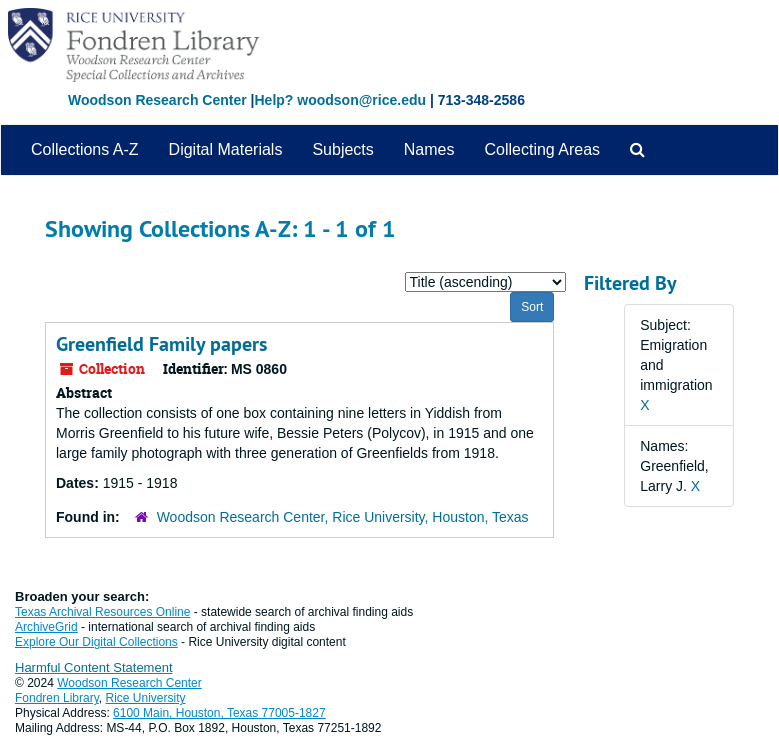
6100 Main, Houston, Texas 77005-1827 (219, 713)
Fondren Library (57, 698)
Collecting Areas (542, 149)
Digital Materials (226, 149)
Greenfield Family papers (161, 344)
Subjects (342, 149)
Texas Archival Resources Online (102, 612)
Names (429, 149)
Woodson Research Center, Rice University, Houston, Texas (343, 517)
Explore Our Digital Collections (96, 642)
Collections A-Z (85, 149)
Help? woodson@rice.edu (340, 100)
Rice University (146, 698)
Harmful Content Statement (94, 667)
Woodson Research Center (157, 100)
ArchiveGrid (46, 627)
